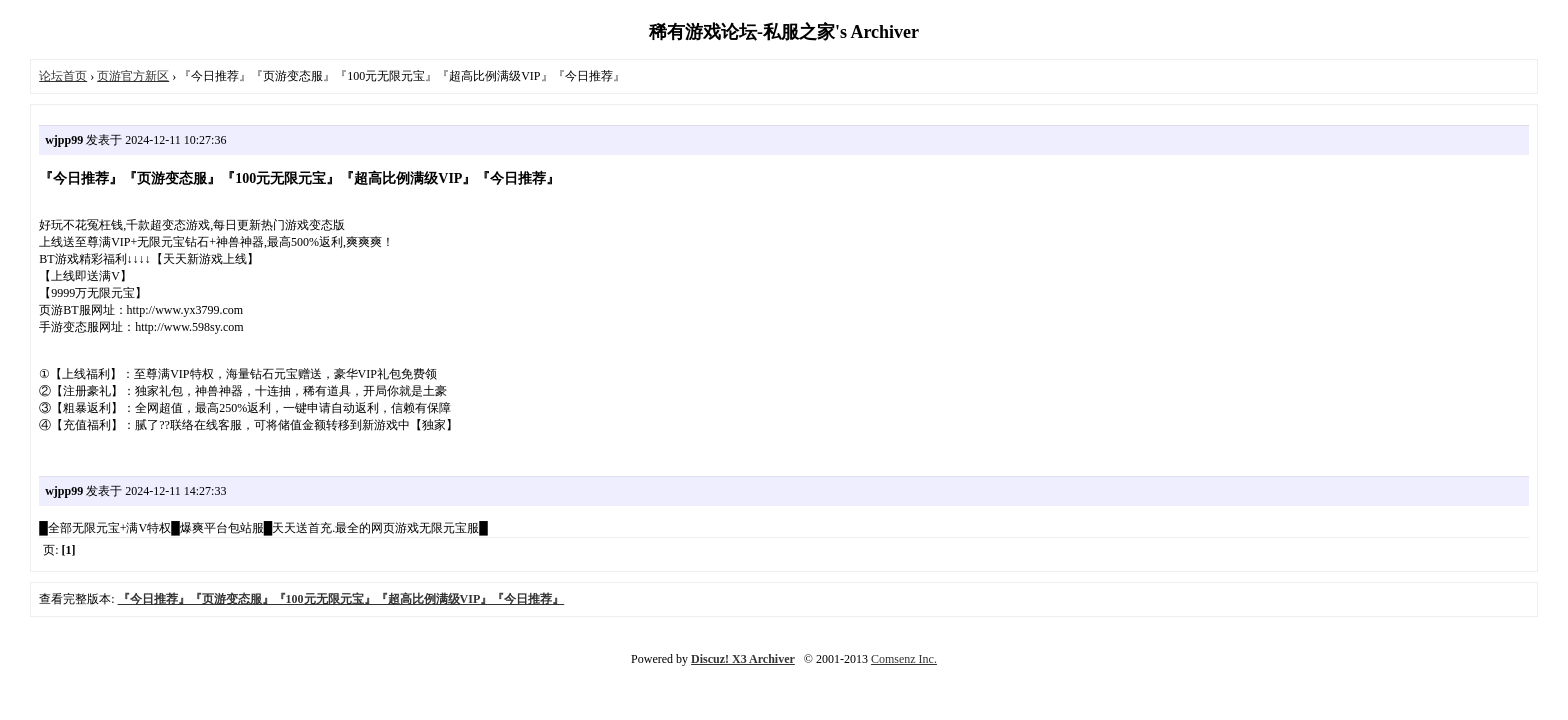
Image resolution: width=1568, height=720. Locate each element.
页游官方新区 (133, 76)
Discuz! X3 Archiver (743, 659)
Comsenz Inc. (904, 659)
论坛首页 (63, 76)
